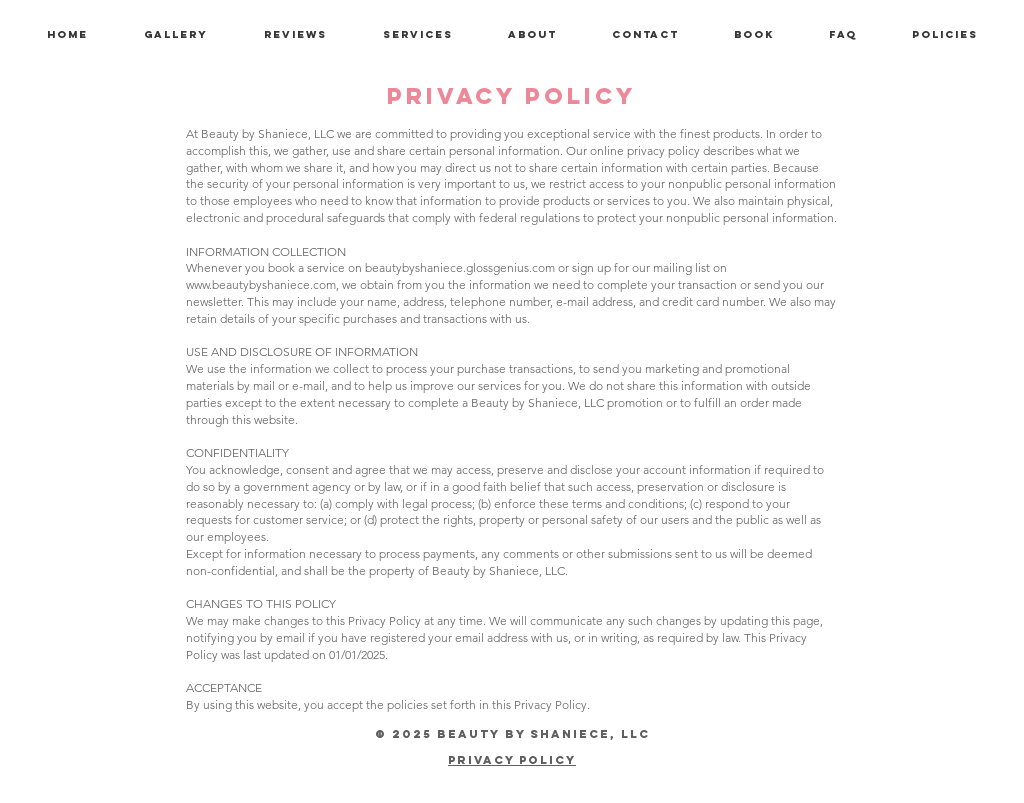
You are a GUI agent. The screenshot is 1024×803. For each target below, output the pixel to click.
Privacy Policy (512, 760)
